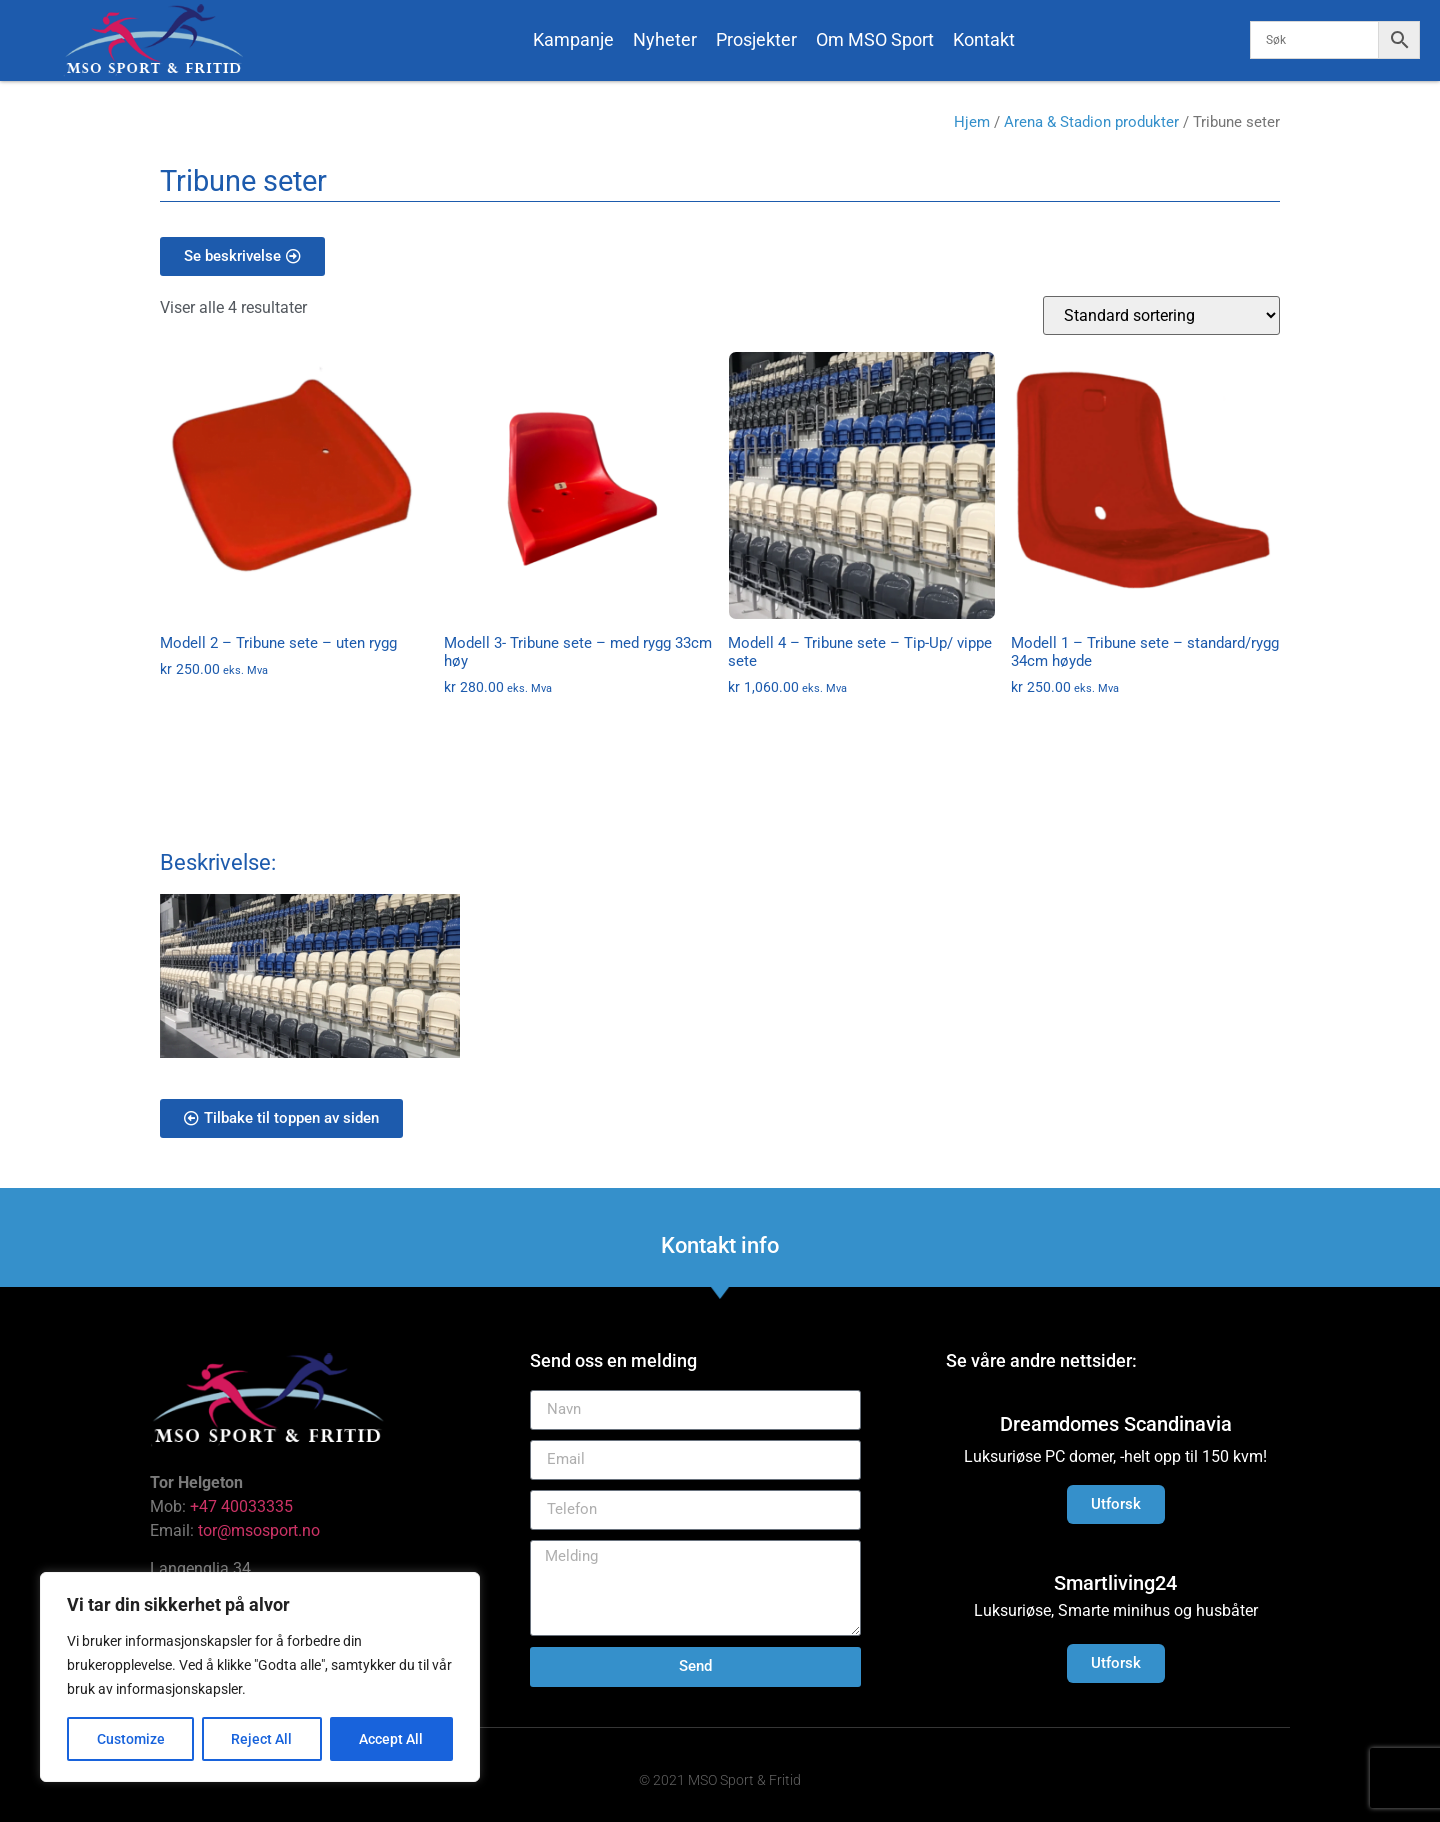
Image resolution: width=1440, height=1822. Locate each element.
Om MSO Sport (875, 39)
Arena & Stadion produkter (1091, 122)
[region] (260, 1677)
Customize (131, 1739)
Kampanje (573, 39)
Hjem (972, 122)
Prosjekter (756, 39)
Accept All (392, 1739)
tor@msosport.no (261, 1530)
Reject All (262, 1739)
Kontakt (984, 39)
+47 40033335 (241, 1506)
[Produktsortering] (1161, 315)
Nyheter (665, 39)
